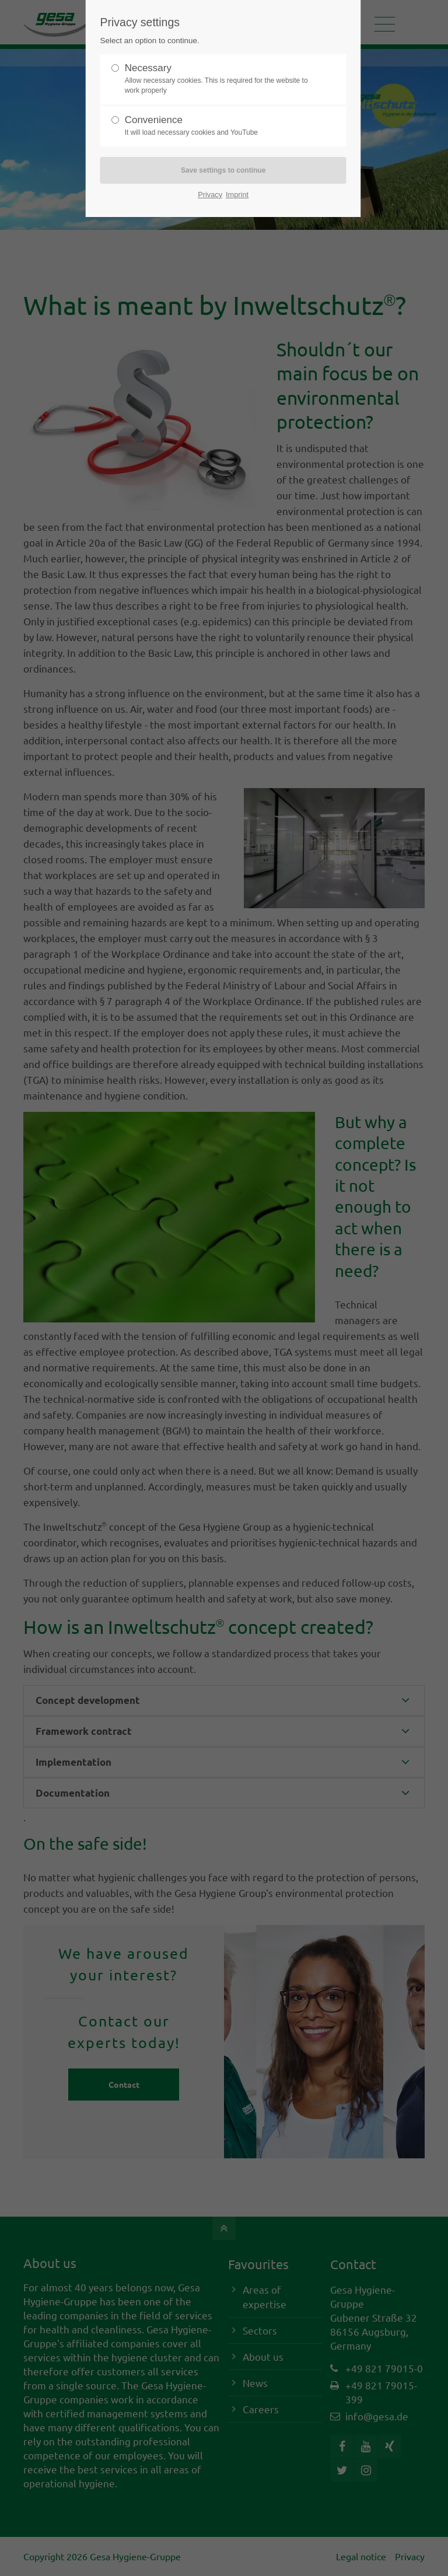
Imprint (237, 194)
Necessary (219, 79)
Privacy (210, 194)
